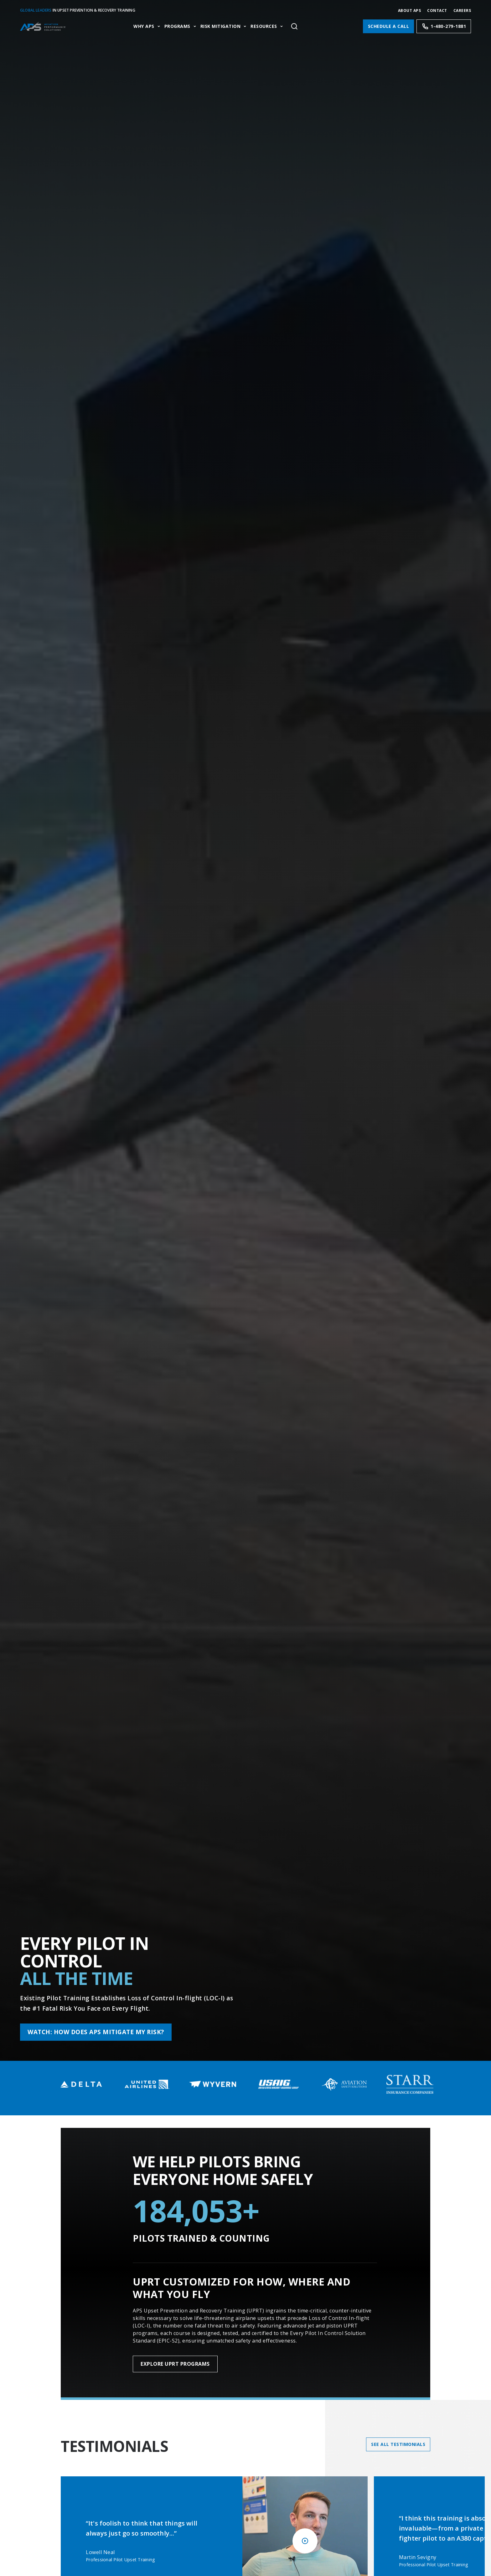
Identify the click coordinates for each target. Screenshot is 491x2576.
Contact (437, 10)
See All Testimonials (398, 2444)
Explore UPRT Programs (175, 2363)
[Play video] (305, 2540)
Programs (177, 26)
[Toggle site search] (294, 26)
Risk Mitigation (220, 26)
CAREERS (462, 10)
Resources (264, 26)
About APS (409, 10)
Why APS (143, 26)
